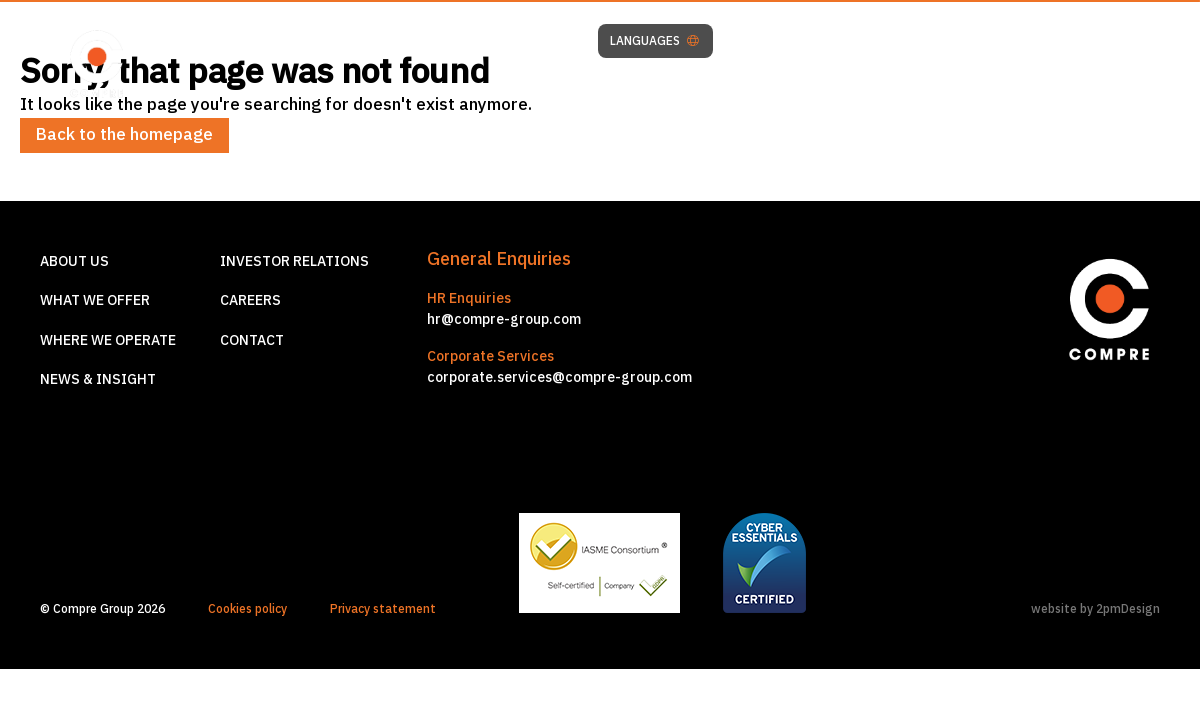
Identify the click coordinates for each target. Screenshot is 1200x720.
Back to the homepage (124, 134)
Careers (250, 300)
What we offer (95, 300)
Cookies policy (247, 608)
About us (74, 261)
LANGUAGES (654, 41)
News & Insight (98, 379)
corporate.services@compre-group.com (559, 377)
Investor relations (294, 261)
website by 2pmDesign (1095, 608)
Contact (252, 340)
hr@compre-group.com (504, 319)
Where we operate (108, 340)
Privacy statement (383, 608)
